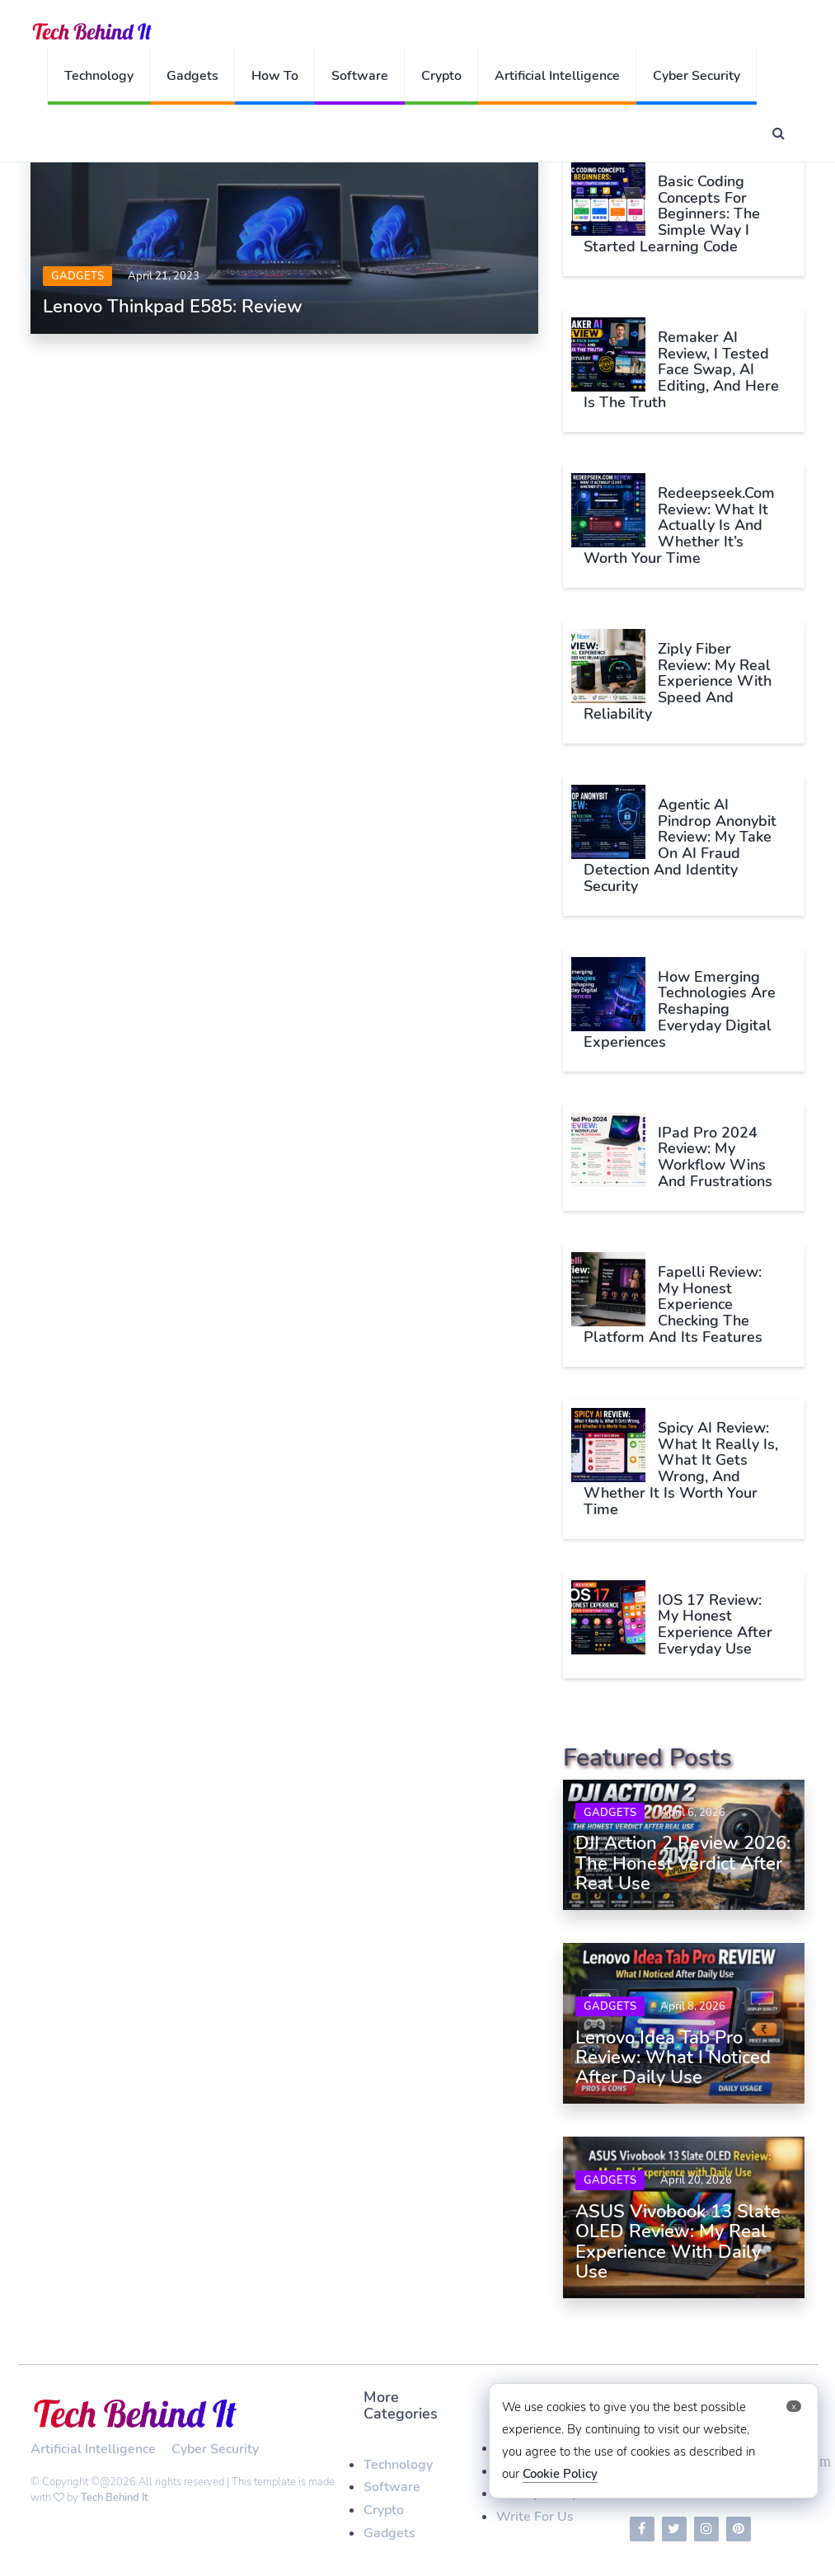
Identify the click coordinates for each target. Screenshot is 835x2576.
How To (274, 76)
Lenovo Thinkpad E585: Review (173, 306)
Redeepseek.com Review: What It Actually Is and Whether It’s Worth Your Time (679, 525)
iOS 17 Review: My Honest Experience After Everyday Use (715, 1624)
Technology (99, 76)
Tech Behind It (114, 2497)
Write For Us (535, 2517)
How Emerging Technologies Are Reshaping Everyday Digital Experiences (680, 1009)
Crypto (441, 76)
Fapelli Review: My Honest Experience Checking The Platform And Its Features (673, 1304)
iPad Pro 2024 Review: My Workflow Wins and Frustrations (715, 1157)
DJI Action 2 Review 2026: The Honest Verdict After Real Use (682, 1863)
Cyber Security (696, 76)
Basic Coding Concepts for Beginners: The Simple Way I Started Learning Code (672, 213)
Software (359, 76)
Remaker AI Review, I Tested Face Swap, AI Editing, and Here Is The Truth (681, 369)
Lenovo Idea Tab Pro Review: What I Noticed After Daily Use (673, 2057)
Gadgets (192, 76)
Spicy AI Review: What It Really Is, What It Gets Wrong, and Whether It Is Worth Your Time (681, 1468)
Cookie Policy (560, 2474)
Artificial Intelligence (557, 76)
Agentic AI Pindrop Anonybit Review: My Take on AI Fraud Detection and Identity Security (680, 845)
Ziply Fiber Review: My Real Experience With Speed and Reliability (678, 681)
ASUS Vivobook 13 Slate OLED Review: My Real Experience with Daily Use (678, 2241)
